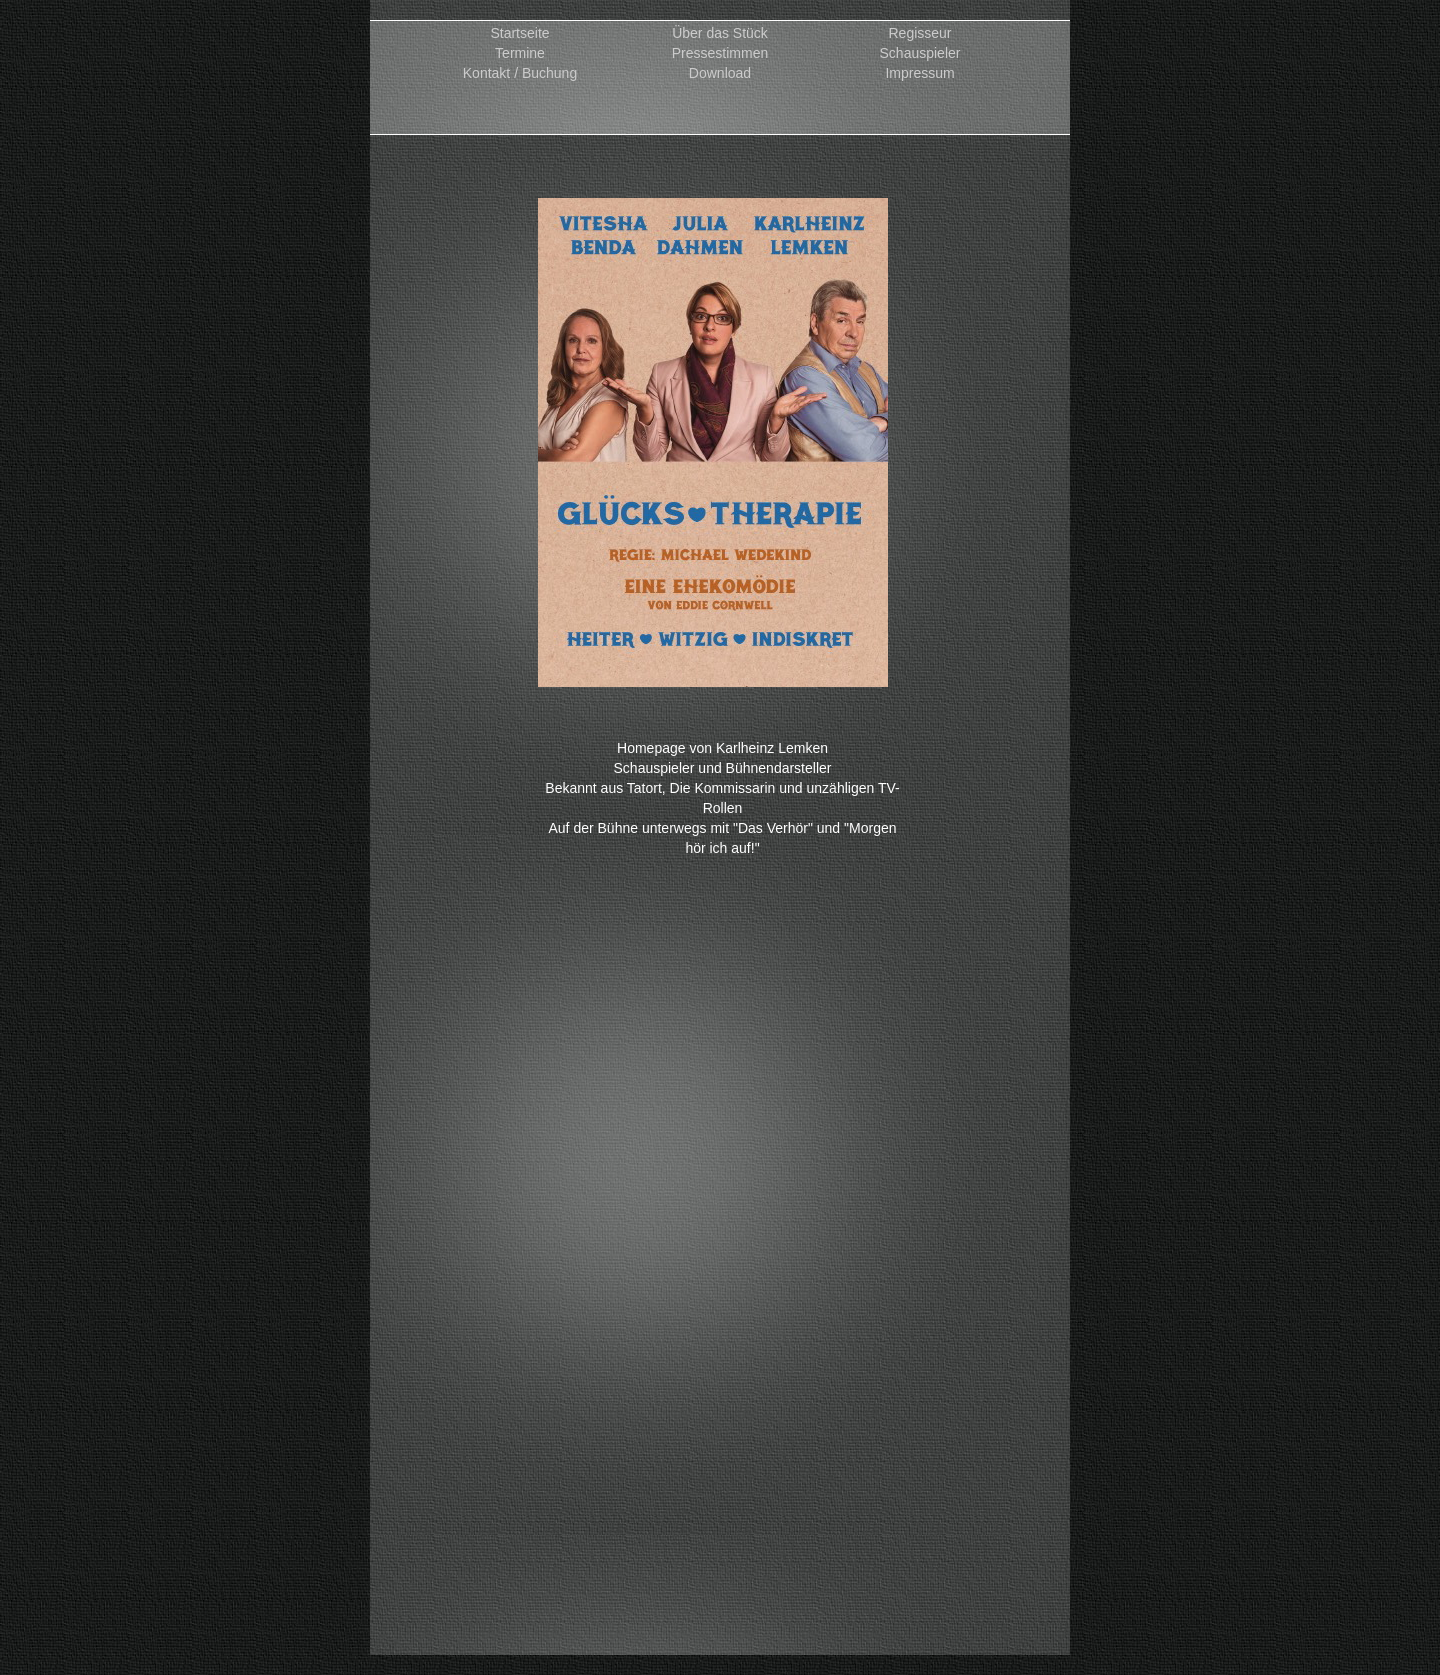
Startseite (519, 33)
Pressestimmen (720, 53)
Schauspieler (920, 53)
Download (720, 73)
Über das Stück (720, 33)
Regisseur (919, 33)
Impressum (919, 73)
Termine (520, 53)
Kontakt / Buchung (520, 73)
